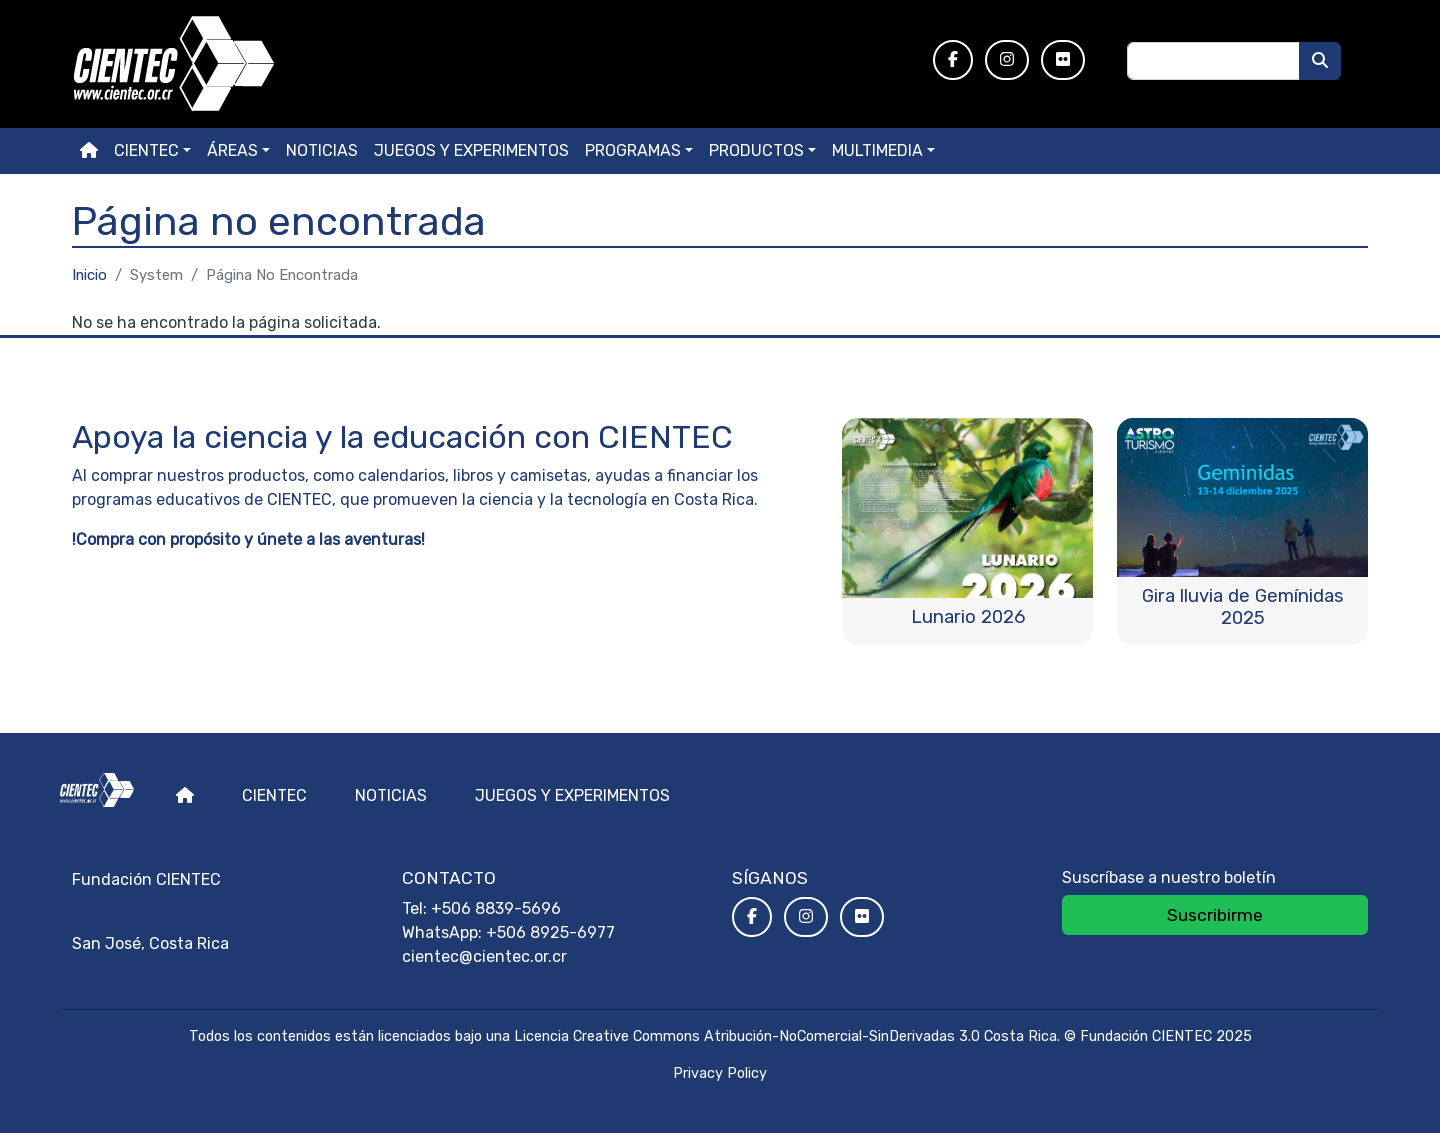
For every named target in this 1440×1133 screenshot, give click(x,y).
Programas (633, 150)
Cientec (274, 795)
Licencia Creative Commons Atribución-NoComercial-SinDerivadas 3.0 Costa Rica (785, 1036)
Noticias (322, 150)
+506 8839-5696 (496, 908)
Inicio (89, 275)
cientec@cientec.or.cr (484, 956)
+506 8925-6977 (550, 932)
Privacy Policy (720, 1073)
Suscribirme (1215, 915)
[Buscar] (1320, 61)
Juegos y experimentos (471, 150)
